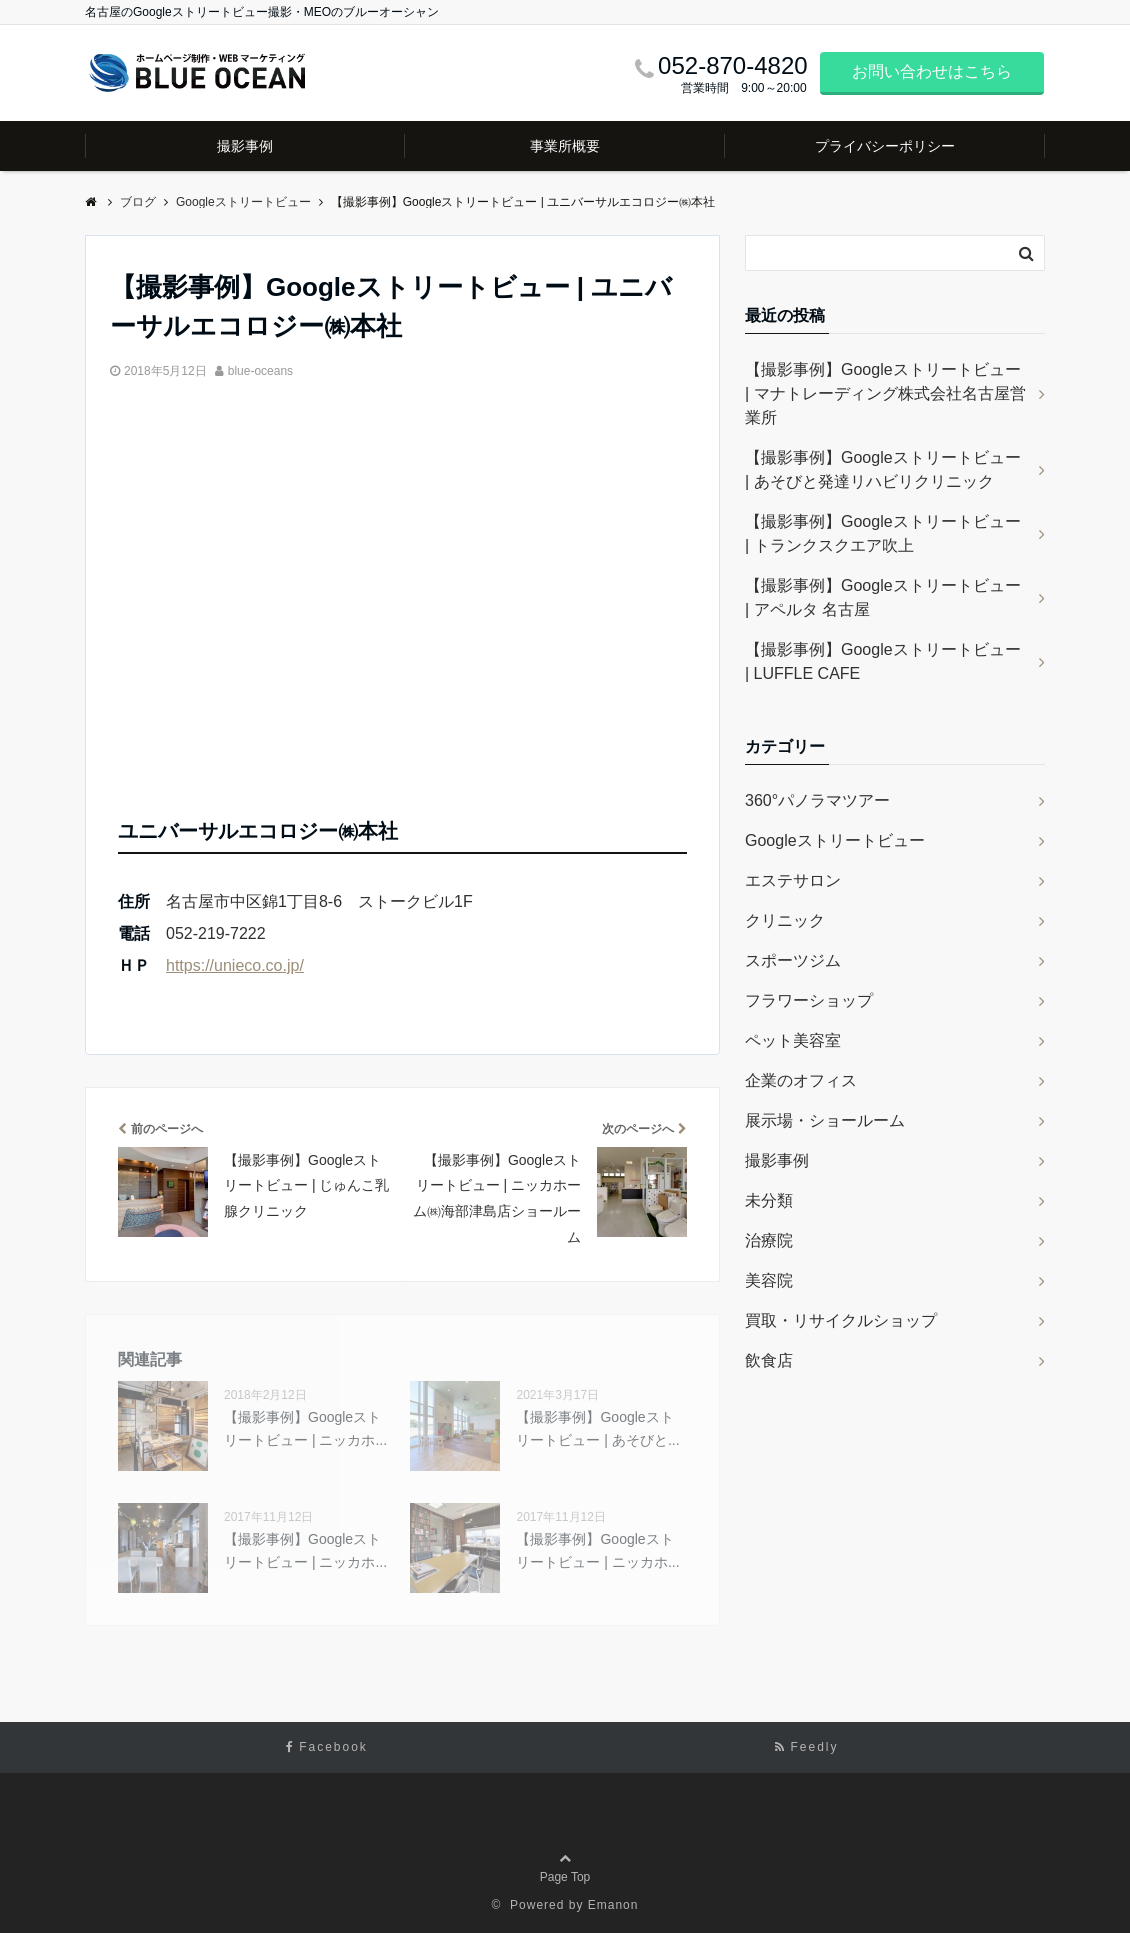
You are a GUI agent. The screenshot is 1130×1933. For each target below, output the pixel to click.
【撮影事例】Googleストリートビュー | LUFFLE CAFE (883, 661)
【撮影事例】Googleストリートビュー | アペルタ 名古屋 (883, 597)
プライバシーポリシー (885, 146)
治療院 (769, 1240)
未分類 (769, 1200)
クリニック (785, 920)
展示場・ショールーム (825, 1120)
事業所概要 (565, 146)
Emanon (613, 1905)
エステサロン (793, 880)
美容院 (769, 1280)
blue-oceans (260, 371)
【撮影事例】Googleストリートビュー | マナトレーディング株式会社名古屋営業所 (885, 393)
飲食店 (769, 1360)
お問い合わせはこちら (932, 71)
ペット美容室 (793, 1040)
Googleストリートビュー (835, 840)
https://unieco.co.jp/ (235, 965)
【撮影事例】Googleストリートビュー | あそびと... (597, 1428)
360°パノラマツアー (817, 800)
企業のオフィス (801, 1080)
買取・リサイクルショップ (841, 1320)
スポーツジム (793, 960)
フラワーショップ (809, 1000)
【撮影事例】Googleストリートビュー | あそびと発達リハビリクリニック (883, 469)
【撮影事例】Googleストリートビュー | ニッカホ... (305, 1428)
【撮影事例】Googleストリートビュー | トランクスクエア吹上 (883, 533)
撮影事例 (245, 146)
